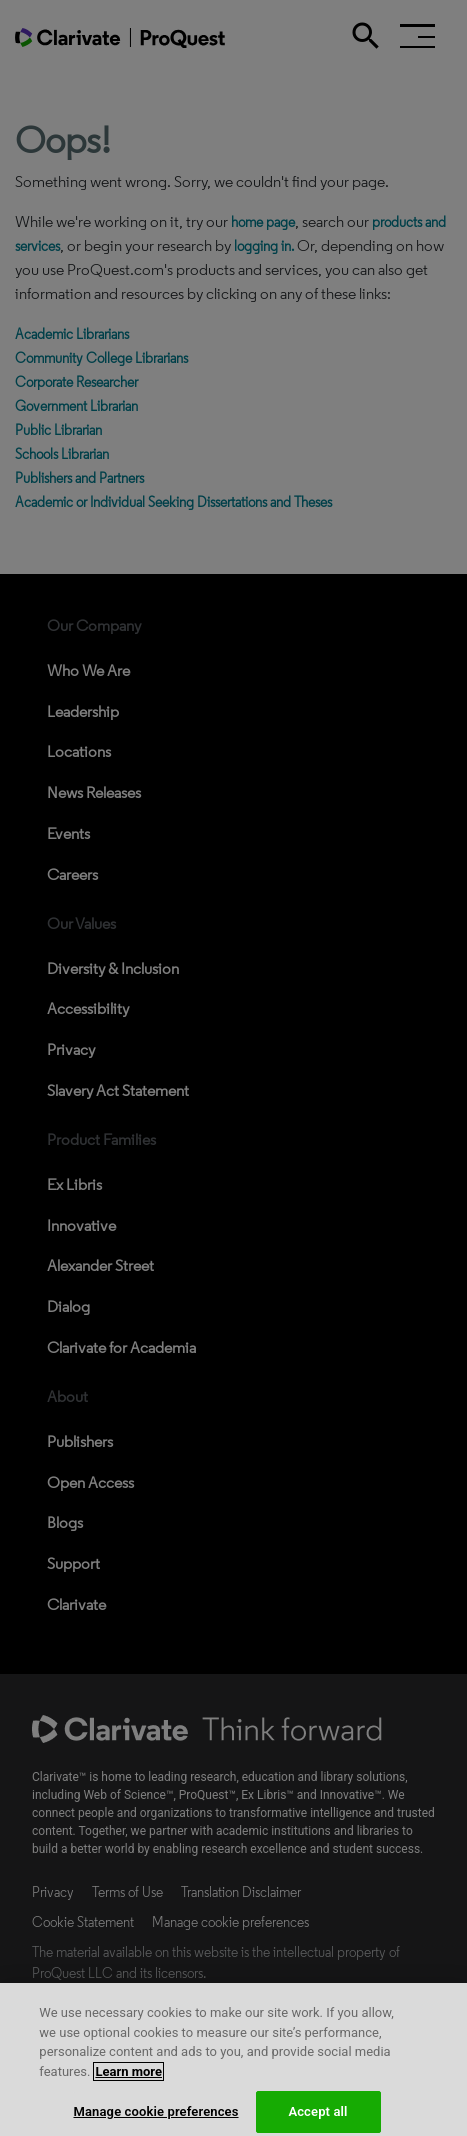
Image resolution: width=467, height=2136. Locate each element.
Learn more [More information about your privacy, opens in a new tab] (128, 2089)
